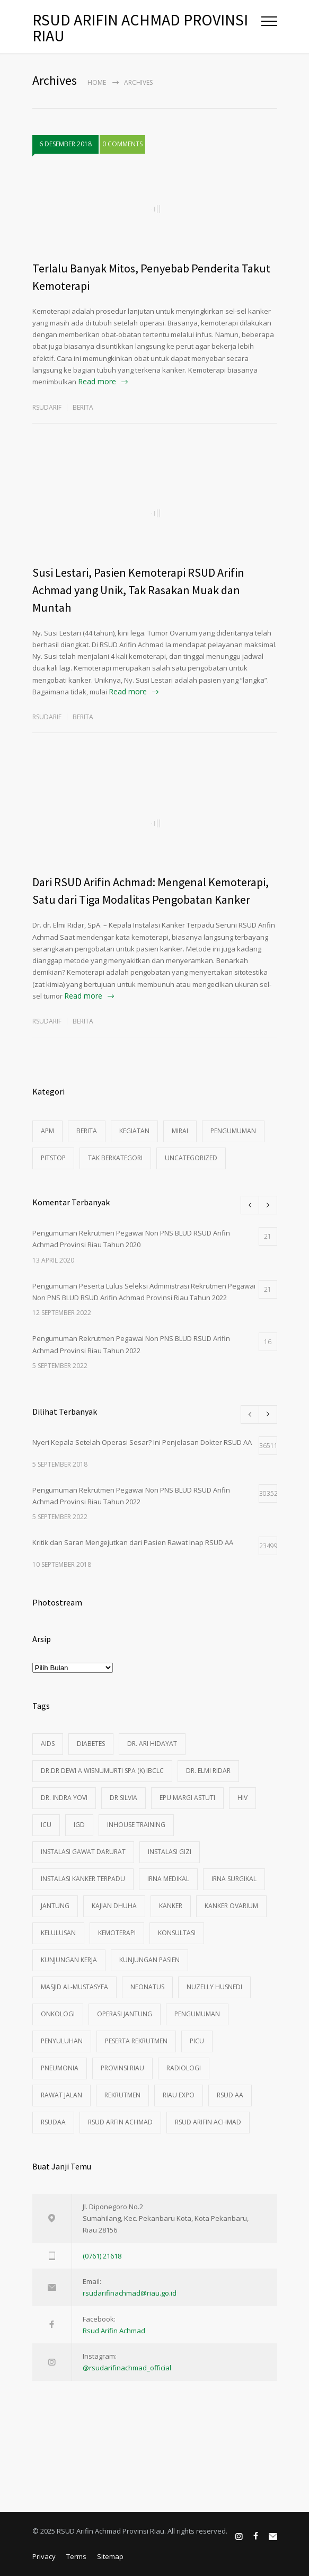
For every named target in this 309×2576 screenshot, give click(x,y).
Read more (97, 381)
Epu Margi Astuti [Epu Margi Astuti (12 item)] (187, 1797)
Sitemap (110, 2556)
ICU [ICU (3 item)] (46, 1824)
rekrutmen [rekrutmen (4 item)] (122, 2094)
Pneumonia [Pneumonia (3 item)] (59, 2067)
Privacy (44, 2556)
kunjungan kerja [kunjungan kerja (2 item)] (69, 1959)
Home (96, 82)
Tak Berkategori (115, 1157)
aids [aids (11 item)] (48, 1743)
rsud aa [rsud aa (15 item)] (230, 2094)
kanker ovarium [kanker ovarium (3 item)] (231, 1905)
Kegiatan (134, 1130)
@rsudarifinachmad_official (127, 2367)
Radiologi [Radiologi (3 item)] (183, 2067)
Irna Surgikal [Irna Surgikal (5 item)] (234, 1878)
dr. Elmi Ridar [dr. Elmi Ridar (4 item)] (208, 1770)
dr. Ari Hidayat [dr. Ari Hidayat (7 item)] (152, 1743)
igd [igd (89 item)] (79, 1824)
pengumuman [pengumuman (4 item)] (197, 2013)
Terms (76, 2556)
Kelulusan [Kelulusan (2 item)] (58, 1932)
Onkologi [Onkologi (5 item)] (58, 2013)
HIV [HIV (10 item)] (242, 1797)
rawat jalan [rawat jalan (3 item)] (61, 2094)
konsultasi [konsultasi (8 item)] (177, 1932)
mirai (180, 1130)
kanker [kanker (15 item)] (170, 1905)
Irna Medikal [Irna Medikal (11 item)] (168, 1878)
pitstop (53, 1157)
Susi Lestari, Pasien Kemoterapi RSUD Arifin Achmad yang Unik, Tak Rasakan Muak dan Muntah (138, 590)
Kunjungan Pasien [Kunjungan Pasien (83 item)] (149, 1959)
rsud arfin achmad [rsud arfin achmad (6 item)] (120, 2122)
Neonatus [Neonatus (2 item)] (147, 1986)
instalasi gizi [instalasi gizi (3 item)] (169, 1851)
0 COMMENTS (122, 143)
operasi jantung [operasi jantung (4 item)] (124, 2013)
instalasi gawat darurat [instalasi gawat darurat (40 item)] (83, 1851)
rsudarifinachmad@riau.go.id (129, 2293)
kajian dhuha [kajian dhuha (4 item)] (114, 1905)
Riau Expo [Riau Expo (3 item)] (179, 2094)
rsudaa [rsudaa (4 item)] (53, 2122)
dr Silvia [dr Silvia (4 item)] (123, 1797)
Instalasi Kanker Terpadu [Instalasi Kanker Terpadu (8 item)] (83, 1878)
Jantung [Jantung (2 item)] (55, 1905)
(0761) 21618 (102, 2256)
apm (47, 1130)
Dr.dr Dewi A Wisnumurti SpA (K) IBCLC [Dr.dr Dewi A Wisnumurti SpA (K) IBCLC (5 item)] (102, 1770)
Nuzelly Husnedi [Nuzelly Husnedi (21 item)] (214, 1986)
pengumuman (233, 1130)
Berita (83, 407)
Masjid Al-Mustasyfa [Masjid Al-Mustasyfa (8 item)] (74, 1986)
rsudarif (46, 407)
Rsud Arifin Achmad (114, 2330)
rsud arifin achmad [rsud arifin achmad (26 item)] (208, 2122)
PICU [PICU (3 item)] (197, 2040)
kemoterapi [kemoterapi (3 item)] (117, 1932)
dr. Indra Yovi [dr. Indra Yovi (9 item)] (64, 1797)
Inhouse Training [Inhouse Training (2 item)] (136, 1824)
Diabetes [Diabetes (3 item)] (91, 1743)
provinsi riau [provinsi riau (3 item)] (122, 2067)
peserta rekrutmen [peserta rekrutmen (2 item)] (136, 2040)
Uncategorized (191, 1157)
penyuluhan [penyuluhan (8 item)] (62, 2040)
